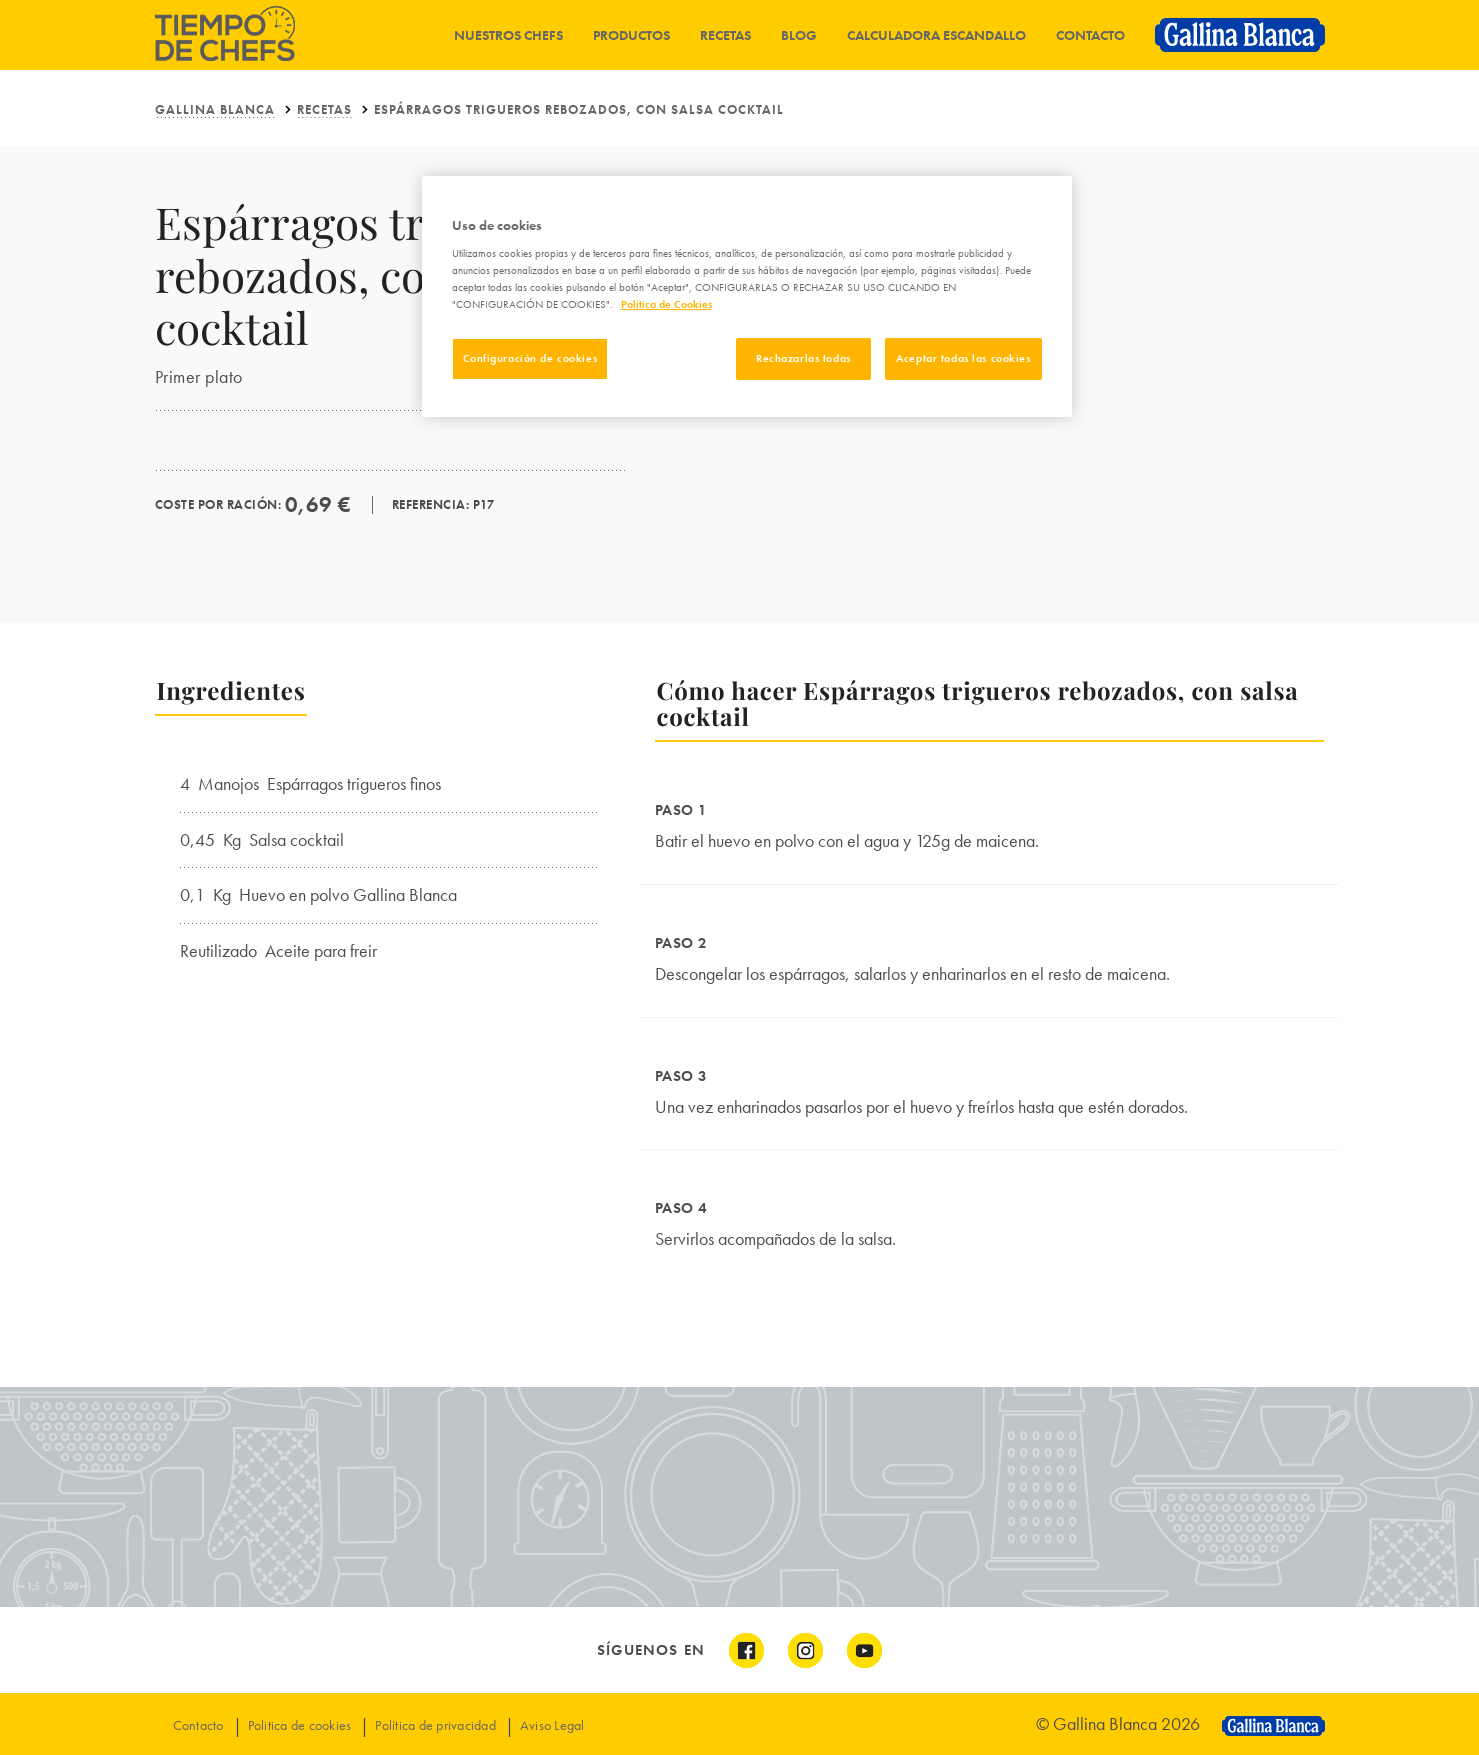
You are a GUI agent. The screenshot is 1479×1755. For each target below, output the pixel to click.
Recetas (725, 35)
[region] (747, 297)
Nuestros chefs (508, 35)
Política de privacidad (435, 1725)
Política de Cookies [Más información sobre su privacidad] (666, 304)
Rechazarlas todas (803, 358)
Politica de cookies (300, 1725)
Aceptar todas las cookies (963, 358)
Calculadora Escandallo (936, 35)
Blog (799, 35)
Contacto (1090, 35)
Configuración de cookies (530, 358)
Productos (631, 35)
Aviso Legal (552, 1725)
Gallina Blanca (215, 109)
